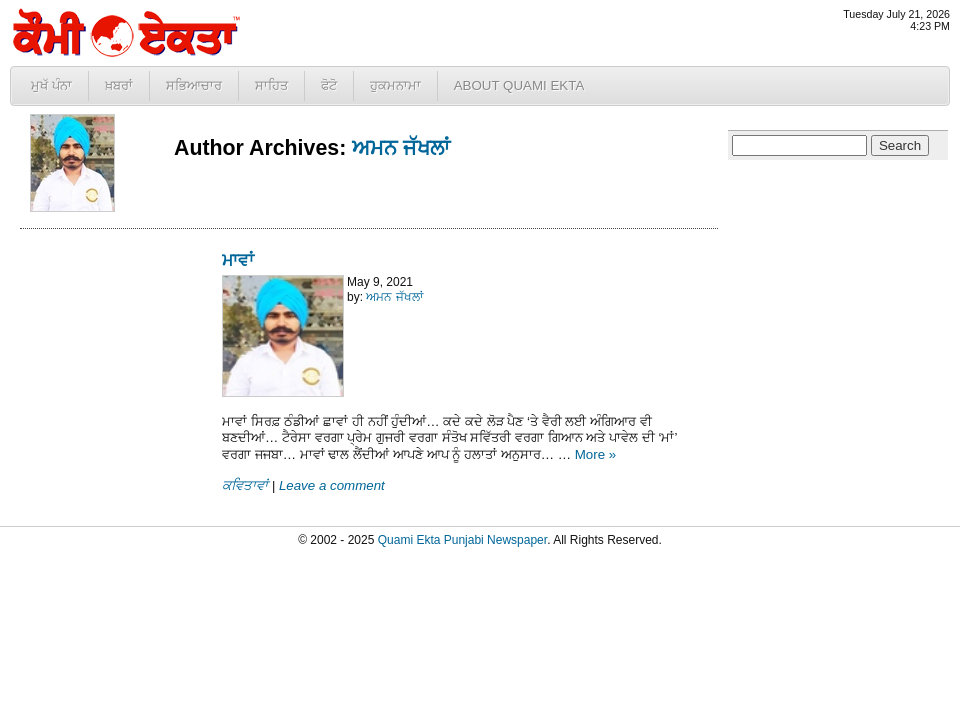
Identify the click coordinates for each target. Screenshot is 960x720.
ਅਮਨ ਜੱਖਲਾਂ (401, 148)
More (596, 454)
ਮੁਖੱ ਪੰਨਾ (51, 85)
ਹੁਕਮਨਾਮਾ (395, 85)
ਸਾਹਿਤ (271, 85)
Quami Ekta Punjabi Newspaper (462, 540)
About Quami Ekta (519, 85)
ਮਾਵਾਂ (238, 260)
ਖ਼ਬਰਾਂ (119, 85)
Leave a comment (332, 485)
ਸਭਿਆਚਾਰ (194, 85)
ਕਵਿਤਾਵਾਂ (245, 485)
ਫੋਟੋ (329, 85)
